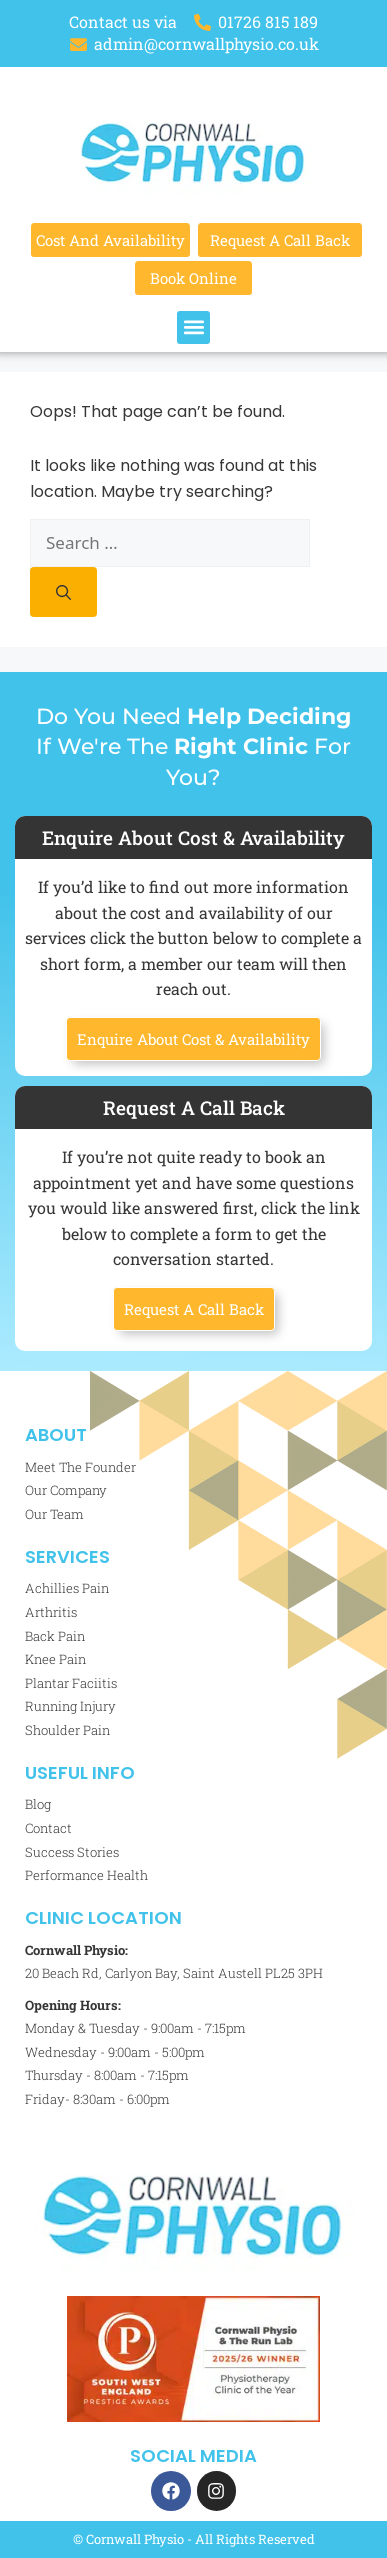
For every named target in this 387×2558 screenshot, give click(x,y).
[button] (193, 327)
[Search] (63, 592)
